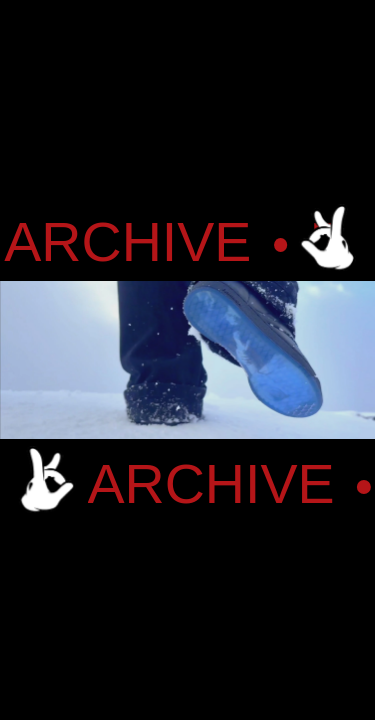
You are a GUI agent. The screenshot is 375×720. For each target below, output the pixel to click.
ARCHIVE (134, 243)
